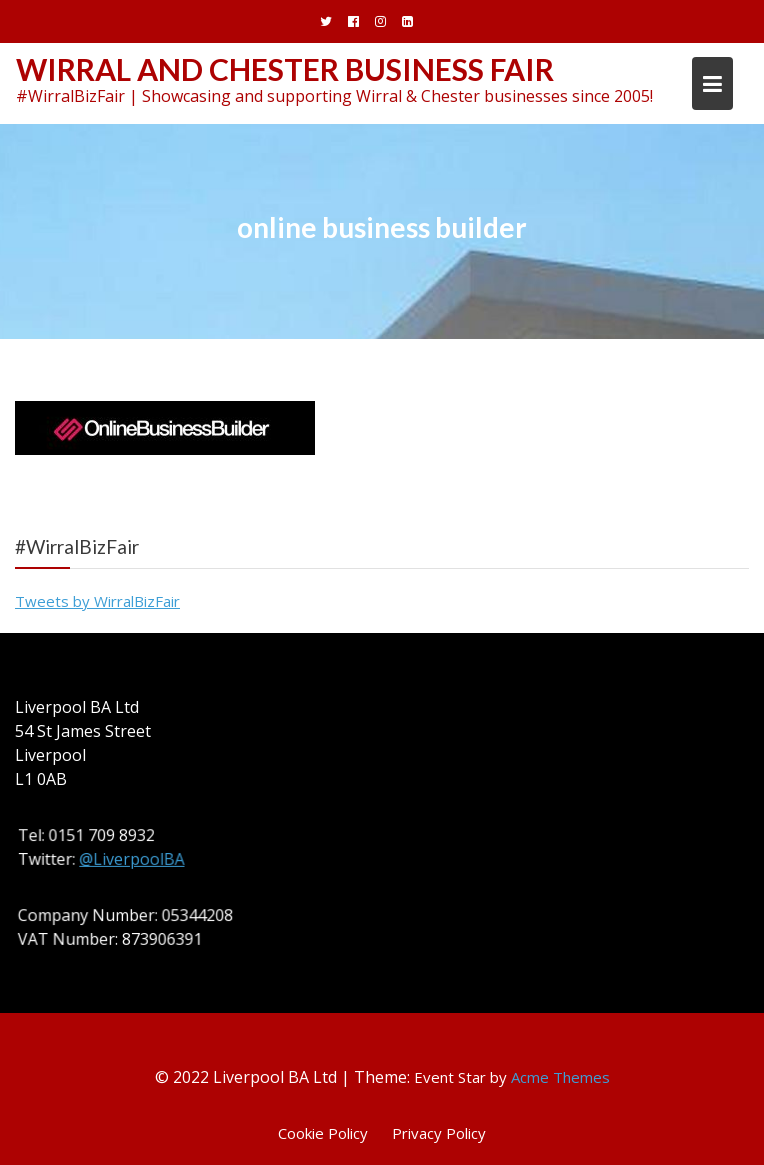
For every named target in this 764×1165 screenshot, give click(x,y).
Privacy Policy (439, 1133)
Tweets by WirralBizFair (97, 601)
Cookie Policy (323, 1133)
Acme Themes (560, 1077)
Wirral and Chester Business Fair (285, 69)
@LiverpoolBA (133, 859)
